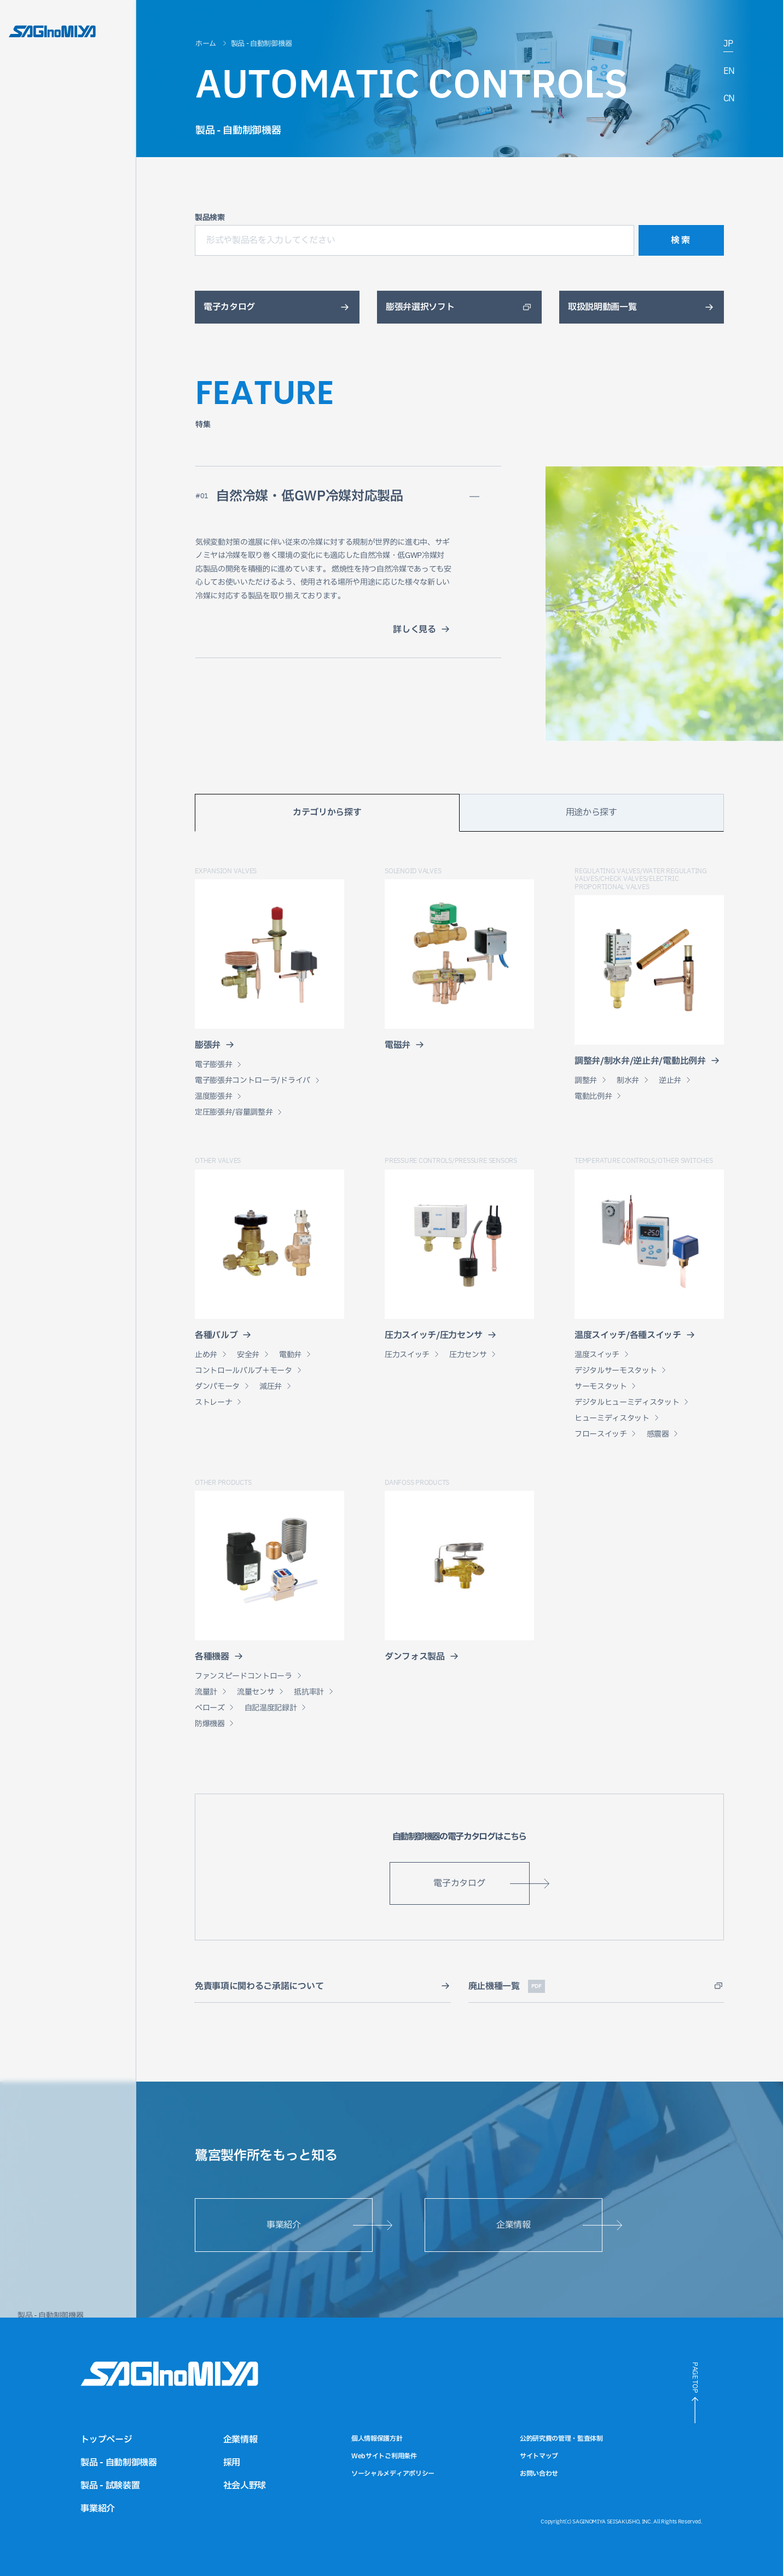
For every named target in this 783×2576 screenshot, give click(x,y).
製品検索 (210, 217)
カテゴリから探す (327, 812)
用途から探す (591, 812)
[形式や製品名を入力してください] (414, 240)
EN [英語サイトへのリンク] (729, 72)
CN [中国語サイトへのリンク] (729, 99)
